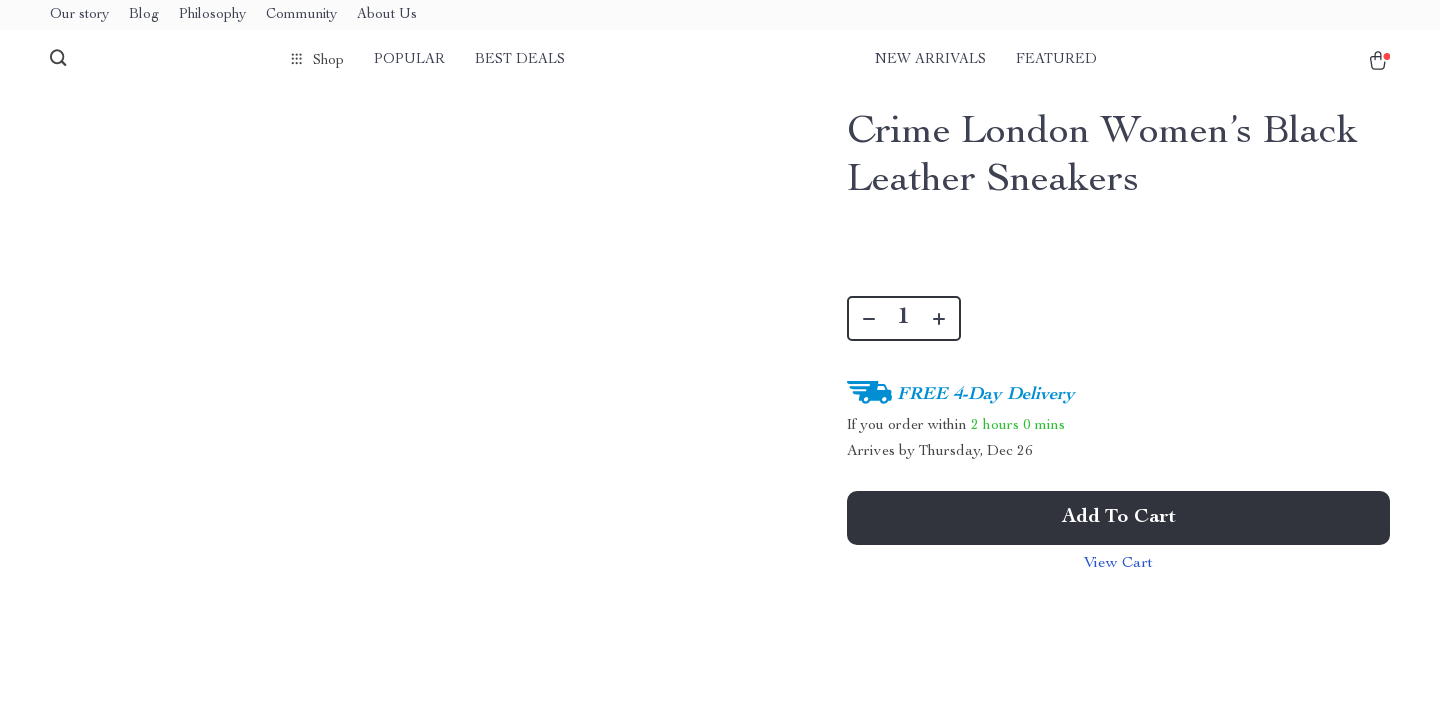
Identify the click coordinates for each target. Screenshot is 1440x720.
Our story (79, 15)
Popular (409, 60)
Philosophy (212, 15)
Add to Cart (1119, 518)
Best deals (520, 60)
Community (301, 15)
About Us (387, 15)
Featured (1056, 60)
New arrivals (930, 60)
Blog (144, 15)
